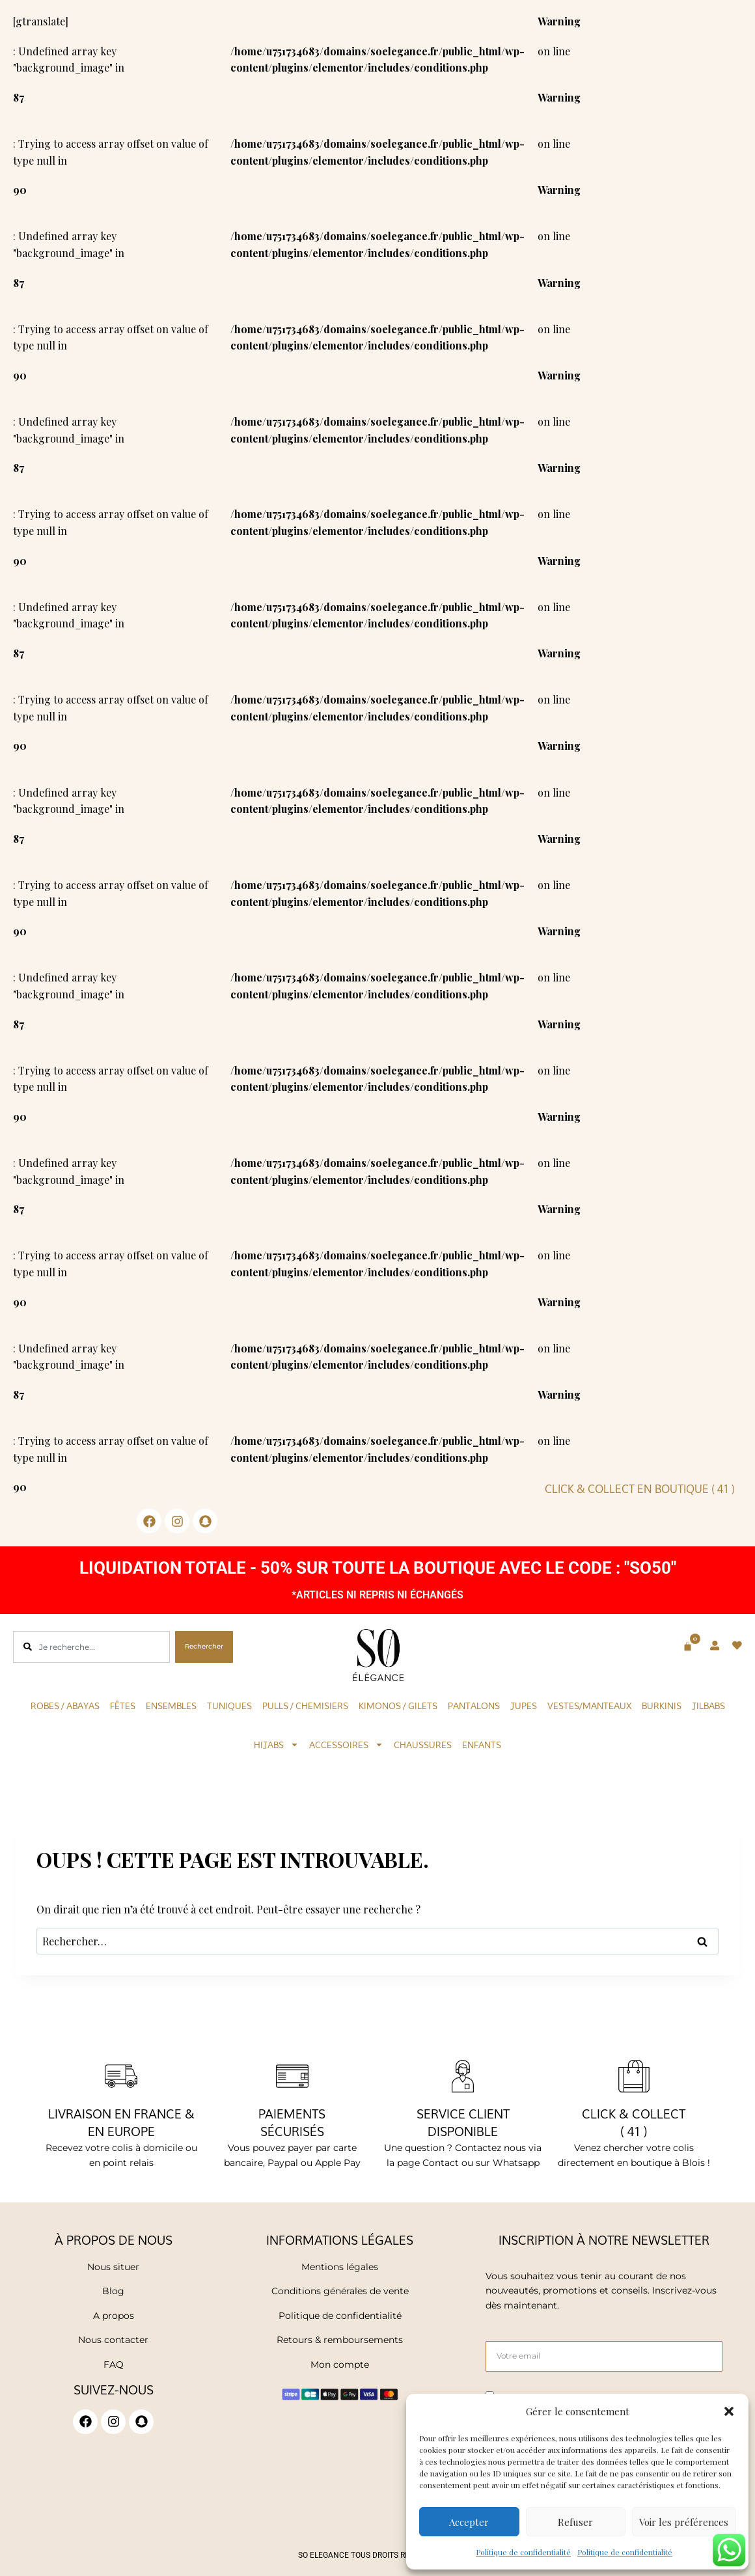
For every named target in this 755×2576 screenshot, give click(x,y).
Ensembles (171, 1706)
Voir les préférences (683, 2521)
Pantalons (474, 1706)
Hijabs (276, 1744)
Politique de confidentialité (523, 2552)
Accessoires (346, 1744)
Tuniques (229, 1706)
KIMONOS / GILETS (398, 1706)
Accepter (469, 2521)
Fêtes (122, 1706)
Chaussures (423, 1745)
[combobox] (91, 1647)
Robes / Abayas (65, 1706)
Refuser (575, 2521)
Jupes (523, 1706)
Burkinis (661, 1706)
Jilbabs (708, 1706)
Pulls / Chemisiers (305, 1706)
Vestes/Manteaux (589, 1706)
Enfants (481, 1745)
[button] (728, 2411)
